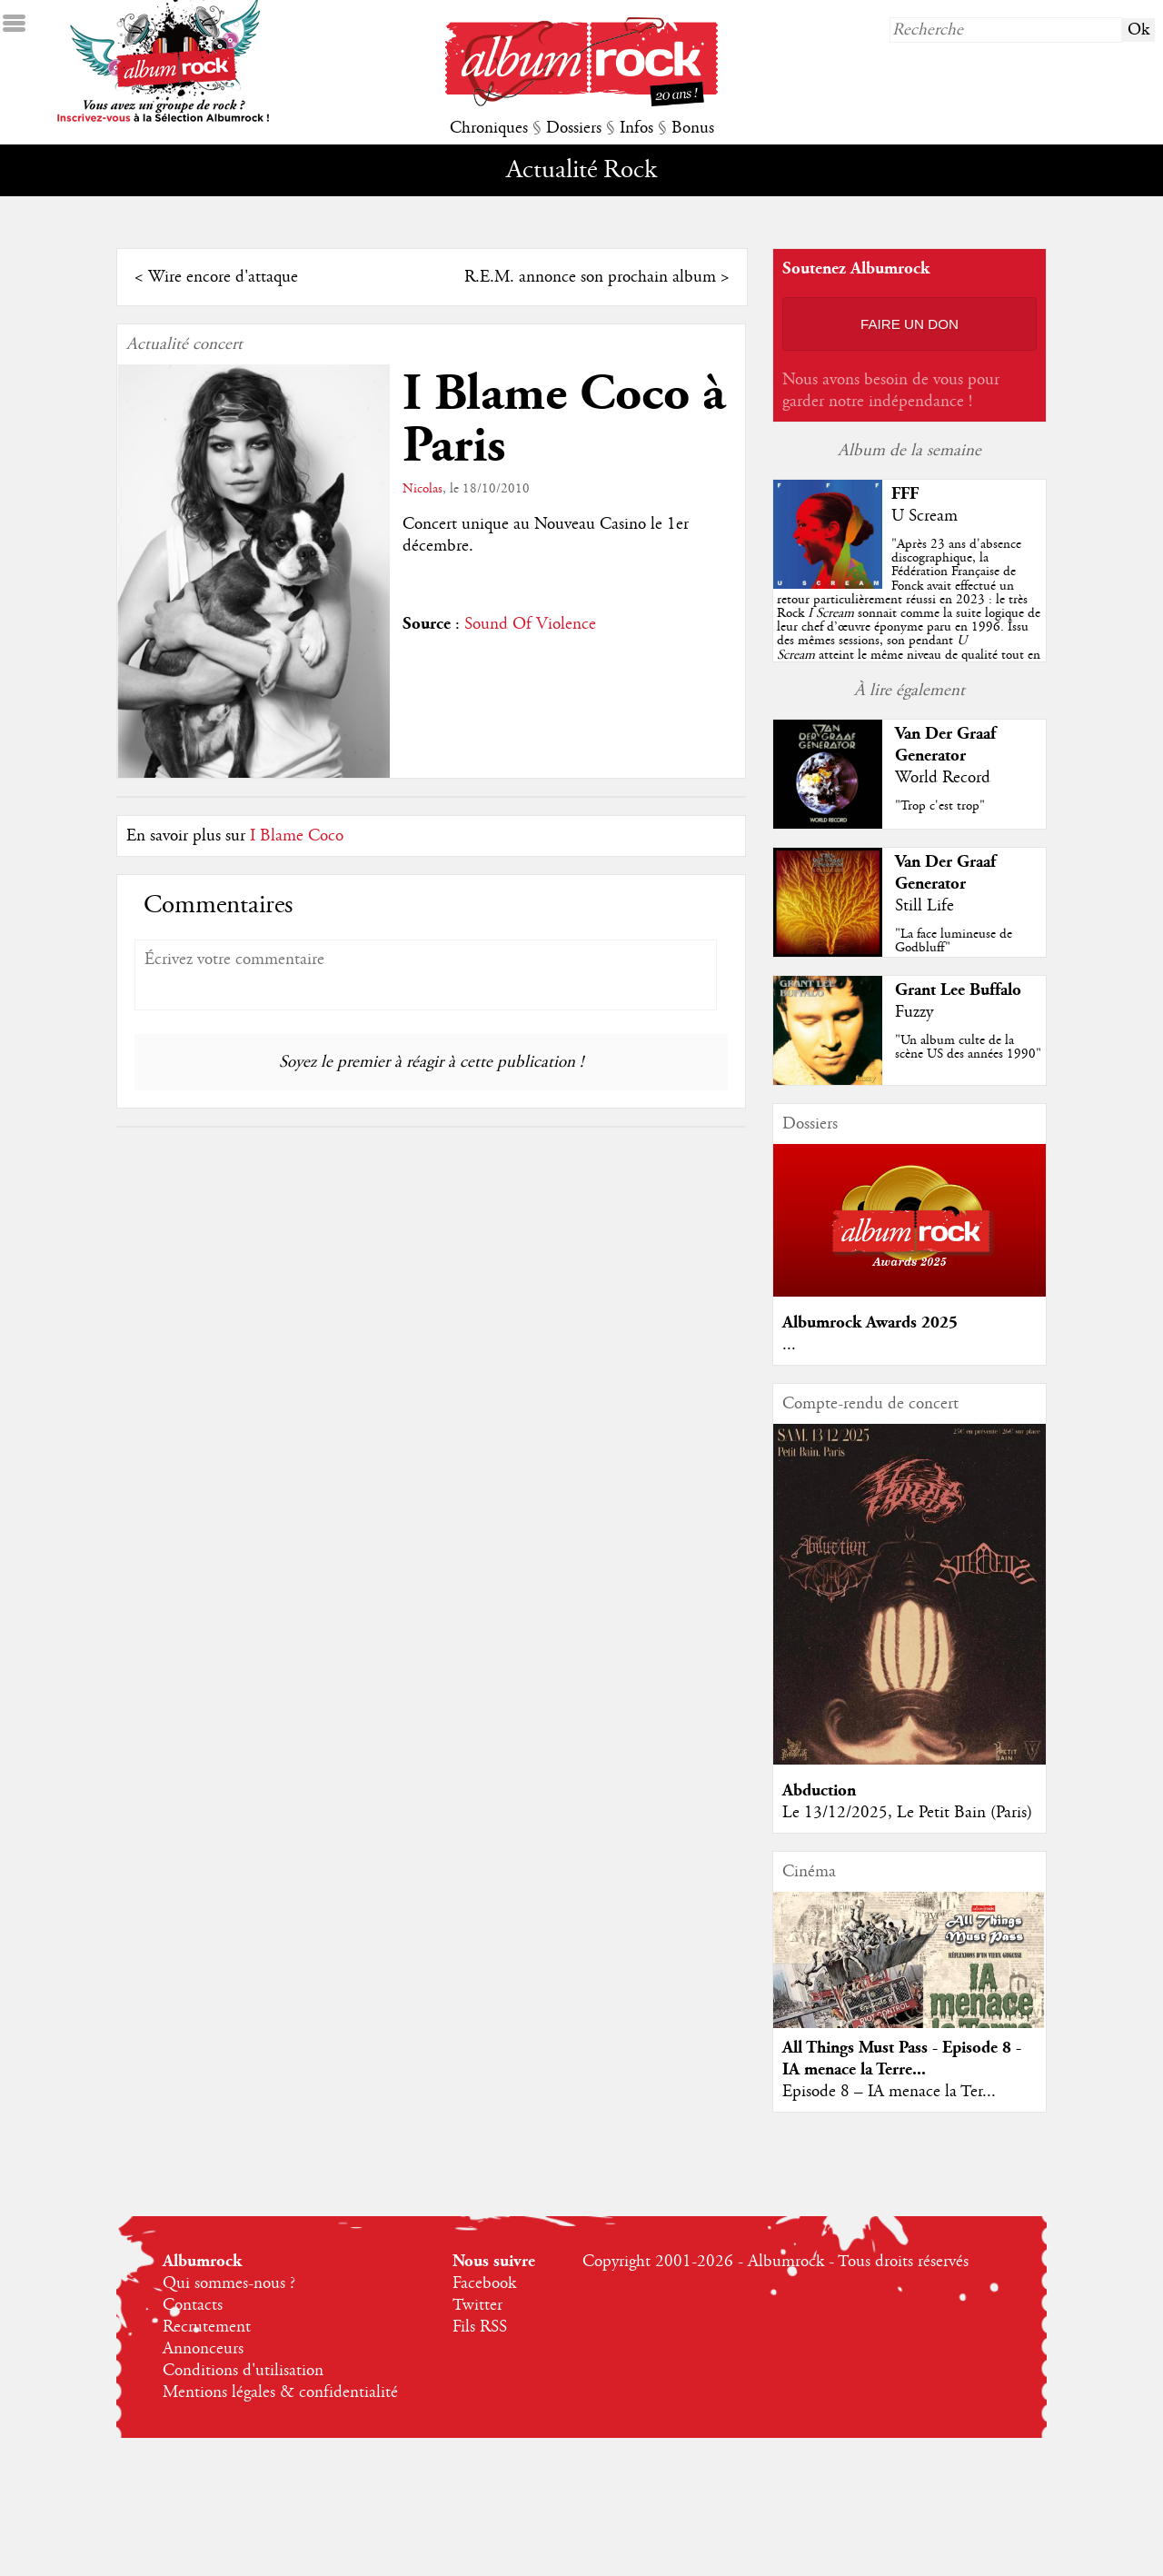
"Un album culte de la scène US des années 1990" (968, 1047)
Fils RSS (479, 2327)
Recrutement (207, 2327)
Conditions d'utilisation (243, 2371)
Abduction (819, 1790)
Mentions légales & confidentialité (280, 2392)
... (789, 1345)
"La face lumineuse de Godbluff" (953, 941)
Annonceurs (203, 2349)
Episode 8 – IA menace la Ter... (889, 2092)
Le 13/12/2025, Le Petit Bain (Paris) (907, 1813)
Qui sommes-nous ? (229, 2283)
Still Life (924, 906)
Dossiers (573, 128)
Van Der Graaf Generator (945, 744)
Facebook (484, 2283)
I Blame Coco (296, 836)
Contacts (193, 2305)
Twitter (477, 2305)
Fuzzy (914, 1012)
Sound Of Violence (530, 624)
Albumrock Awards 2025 (870, 1322)
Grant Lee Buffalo (958, 990)
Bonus (692, 128)
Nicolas (422, 489)
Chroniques (489, 128)
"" (908, 613)
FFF (905, 493)
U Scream (924, 516)
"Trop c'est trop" (940, 806)
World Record (942, 778)
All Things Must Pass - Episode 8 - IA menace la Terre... (901, 2058)
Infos (636, 128)
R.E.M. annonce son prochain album (590, 277)
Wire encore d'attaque (223, 277)
